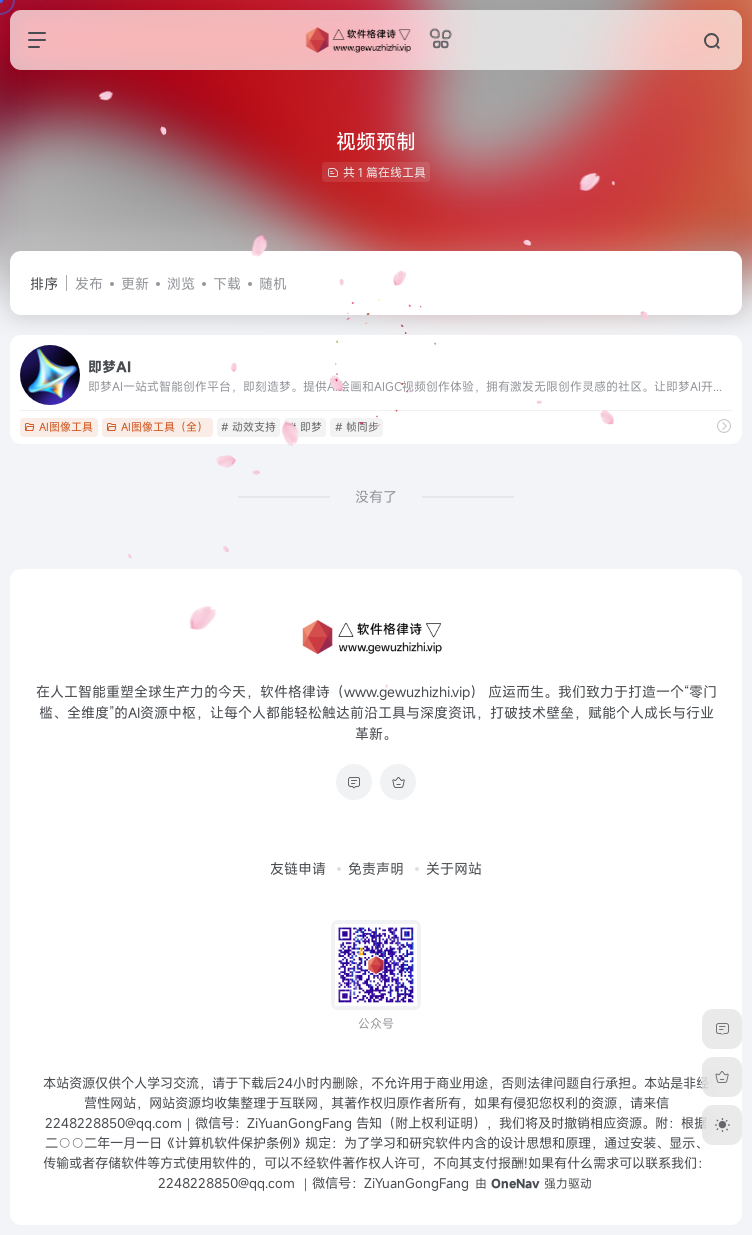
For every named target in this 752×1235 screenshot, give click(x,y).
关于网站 (454, 868)
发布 (89, 283)
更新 (135, 283)
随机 (273, 283)
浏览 (181, 283)
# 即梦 (305, 427)
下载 (227, 283)
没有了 (376, 496)
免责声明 (376, 868)
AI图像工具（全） (157, 427)
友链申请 (298, 868)
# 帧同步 (357, 427)
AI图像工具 (58, 427)
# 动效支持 (248, 427)
